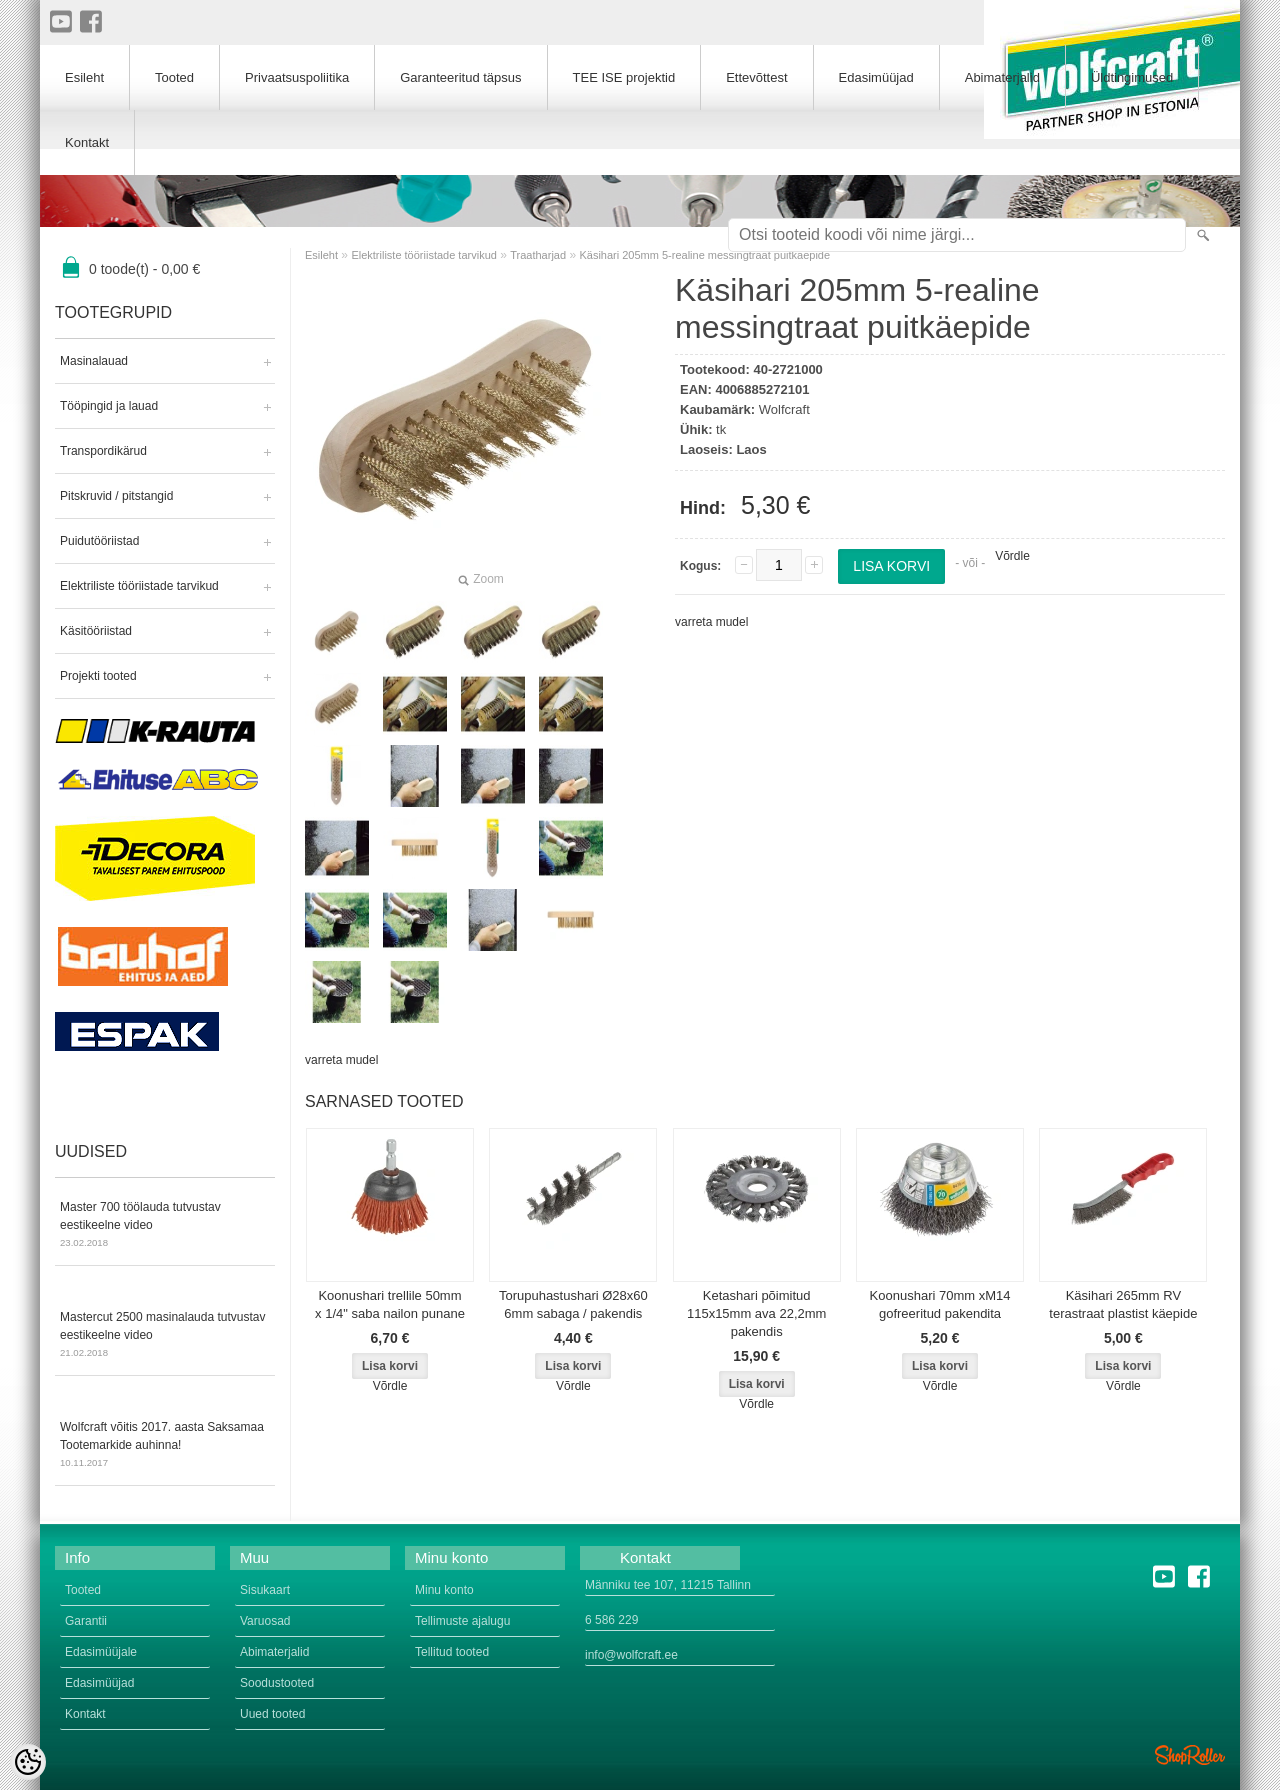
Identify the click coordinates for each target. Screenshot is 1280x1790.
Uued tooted (272, 1714)
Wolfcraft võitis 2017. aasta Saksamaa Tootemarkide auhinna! (165, 1446)
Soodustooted (277, 1683)
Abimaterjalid (1002, 77)
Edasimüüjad (876, 77)
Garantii (86, 1621)
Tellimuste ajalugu (462, 1621)
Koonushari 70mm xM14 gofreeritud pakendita (940, 1304)
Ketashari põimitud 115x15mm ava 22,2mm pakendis (756, 1313)
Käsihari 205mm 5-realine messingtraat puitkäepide (704, 255)
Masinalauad (94, 361)
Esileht (321, 255)
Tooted (174, 77)
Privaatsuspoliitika (297, 77)
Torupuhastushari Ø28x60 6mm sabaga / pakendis (573, 1304)
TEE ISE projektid (624, 77)
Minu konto (444, 1590)
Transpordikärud (103, 451)
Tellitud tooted (452, 1652)
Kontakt (87, 142)
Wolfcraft (784, 409)
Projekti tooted (98, 676)
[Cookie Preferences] (28, 1762)
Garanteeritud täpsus (460, 77)
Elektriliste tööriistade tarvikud (139, 586)
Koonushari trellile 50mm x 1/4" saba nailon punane (390, 1304)
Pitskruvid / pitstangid (116, 496)
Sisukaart (265, 1590)
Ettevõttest (756, 77)
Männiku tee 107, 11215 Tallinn (668, 1585)
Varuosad (265, 1621)
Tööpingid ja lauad (109, 406)
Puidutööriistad (99, 541)
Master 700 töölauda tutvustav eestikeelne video (165, 1226)
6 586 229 (611, 1620)
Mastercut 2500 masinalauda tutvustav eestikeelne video (165, 1336)
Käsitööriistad (96, 631)
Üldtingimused (1132, 77)
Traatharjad (538, 255)
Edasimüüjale (101, 1652)
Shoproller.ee (1190, 1755)
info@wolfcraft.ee (631, 1655)
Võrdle (1012, 556)
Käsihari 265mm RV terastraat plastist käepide (1123, 1304)
